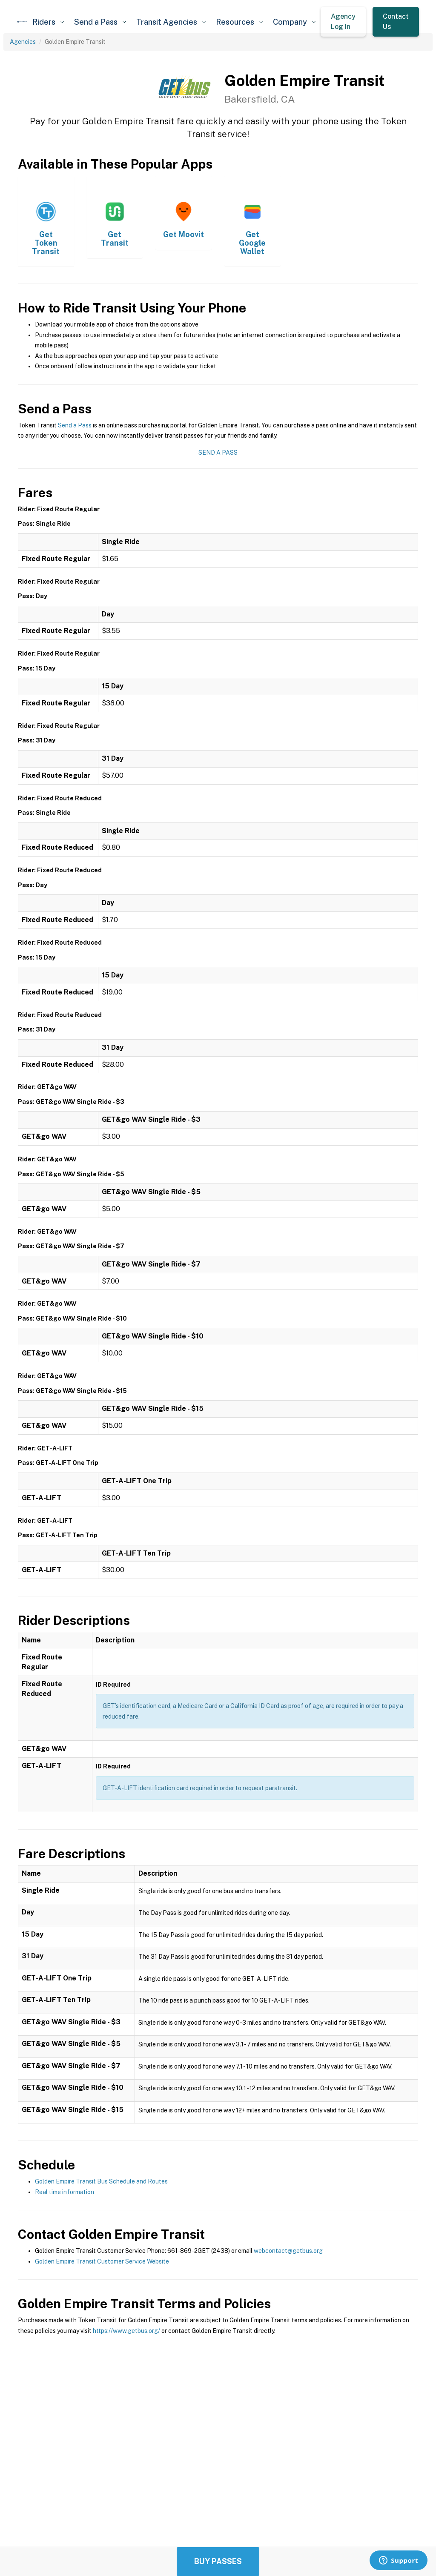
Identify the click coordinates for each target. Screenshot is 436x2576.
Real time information (64, 2192)
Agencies (23, 41)
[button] (48, 22)
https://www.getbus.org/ (126, 2330)
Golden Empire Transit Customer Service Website (102, 2261)
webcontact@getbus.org (288, 2250)
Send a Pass (75, 425)
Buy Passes (218, 2561)
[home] (22, 21)
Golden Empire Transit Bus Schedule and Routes (101, 2181)
